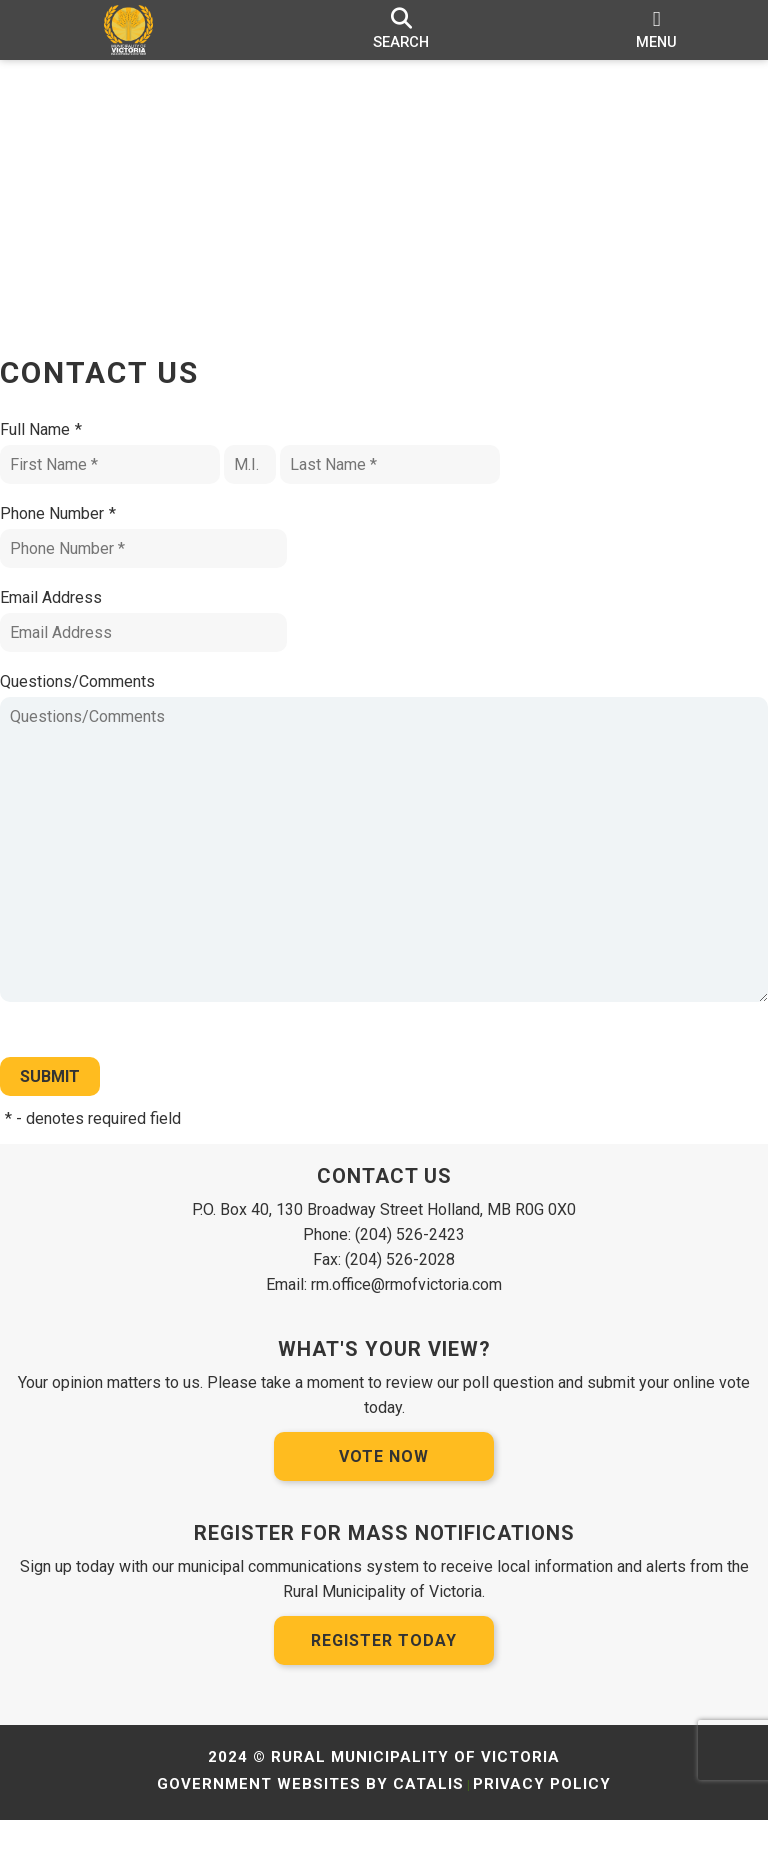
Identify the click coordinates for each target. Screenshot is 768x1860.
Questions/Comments (97, 701)
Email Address (71, 617)
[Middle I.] (270, 484)
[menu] (656, 30)
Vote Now (384, 1496)
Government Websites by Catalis (310, 1824)
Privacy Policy (542, 1824)
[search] (401, 30)
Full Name (61, 450)
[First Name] (130, 484)
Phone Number (78, 534)
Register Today (384, 1680)
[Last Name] (410, 484)
